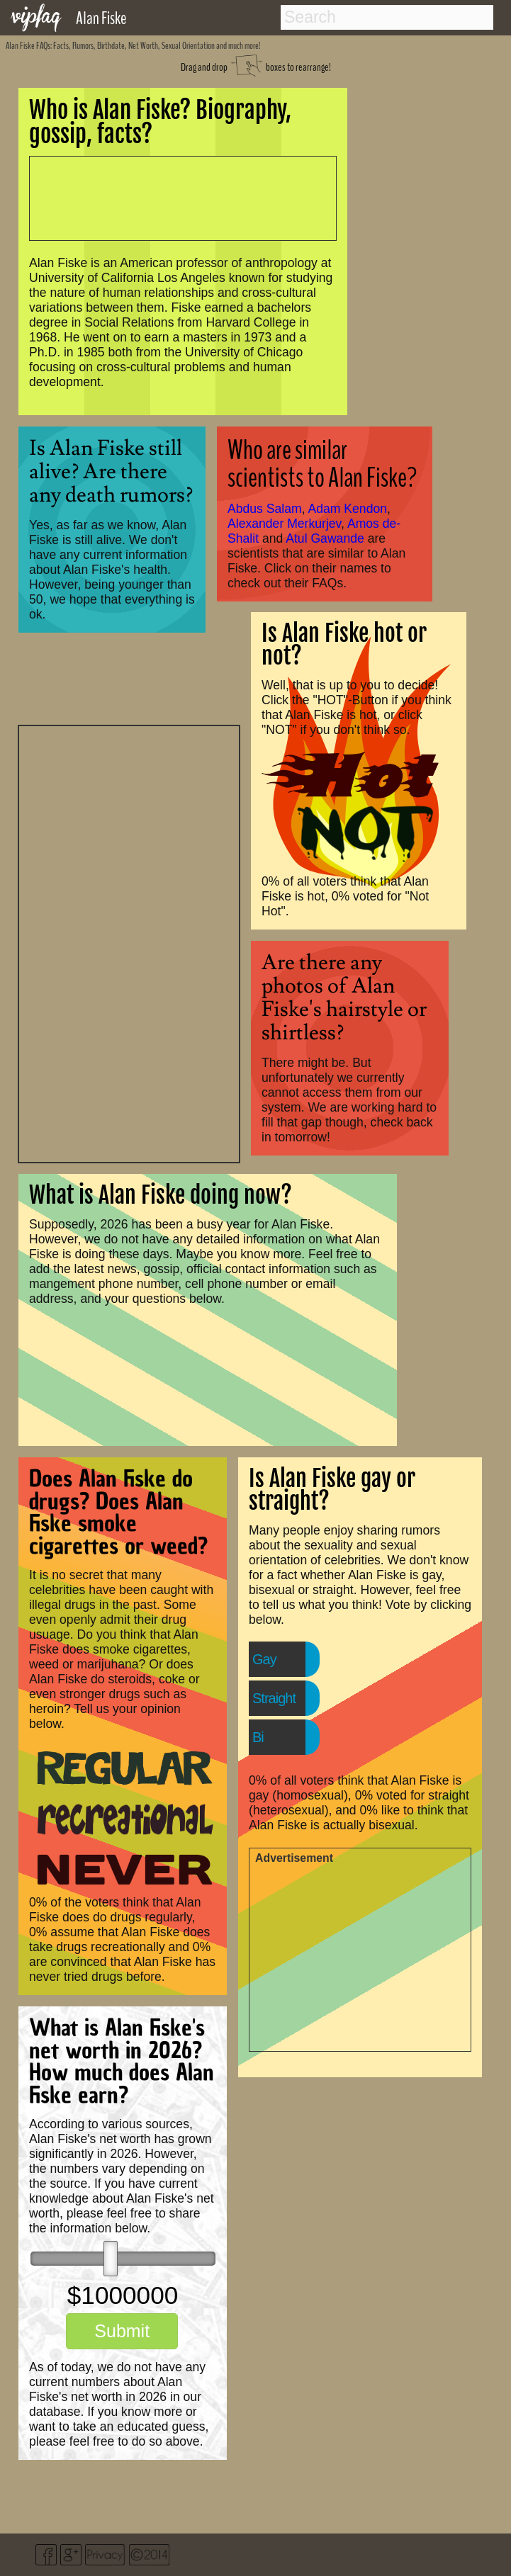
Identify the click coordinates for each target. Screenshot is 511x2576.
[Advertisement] (129, 942)
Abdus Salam (265, 509)
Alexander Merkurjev (284, 523)
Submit (122, 2331)
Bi (258, 1737)
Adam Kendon (348, 509)
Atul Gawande (325, 538)
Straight (274, 1698)
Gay (264, 1659)
